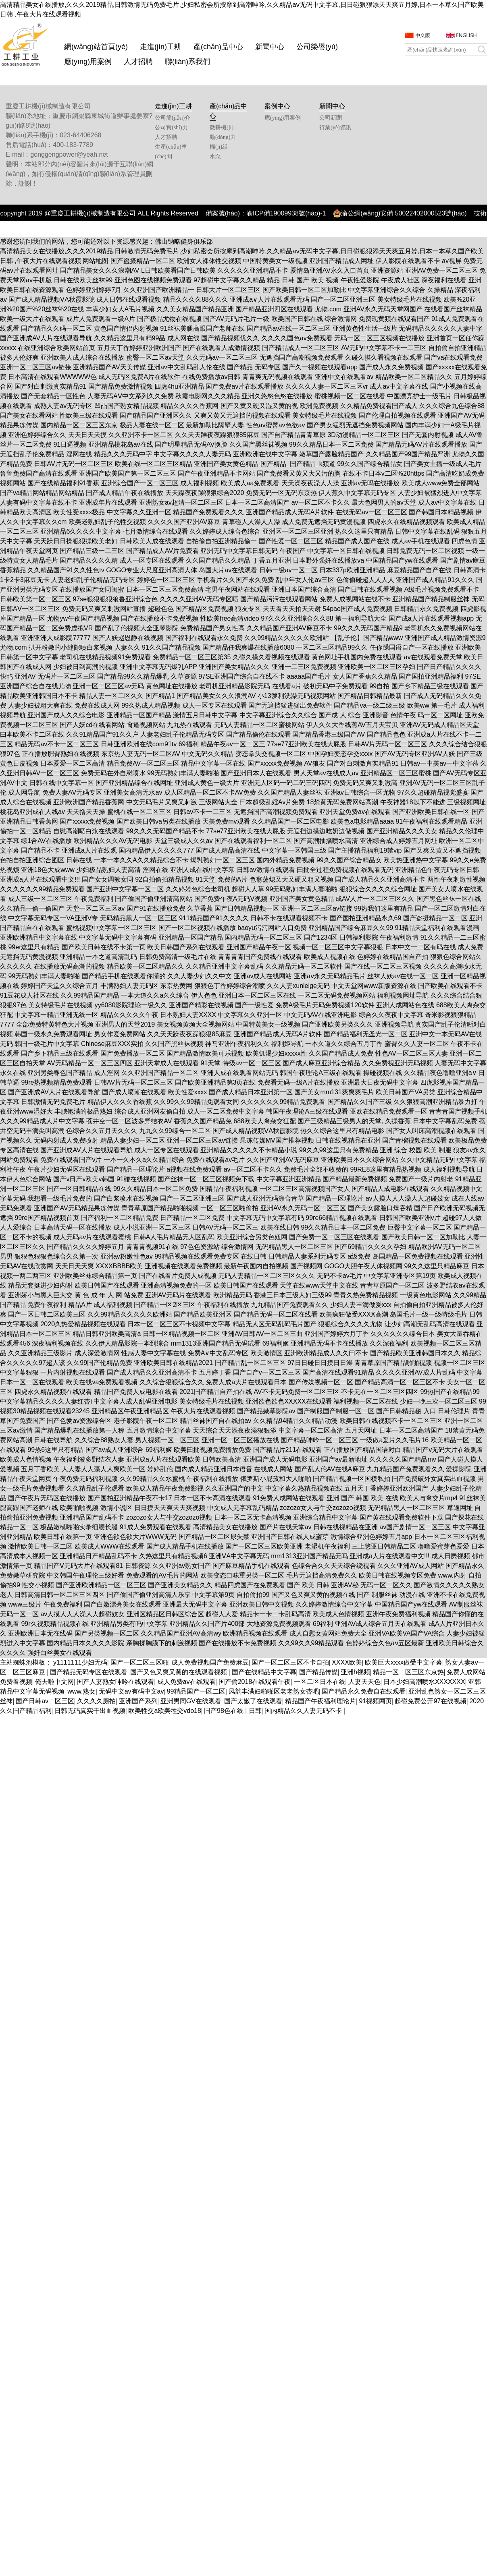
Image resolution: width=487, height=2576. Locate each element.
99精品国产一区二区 (196, 1691)
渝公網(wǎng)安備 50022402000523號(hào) (399, 213)
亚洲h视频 (355, 1672)
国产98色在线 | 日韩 (233, 1710)
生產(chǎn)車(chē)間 (171, 151)
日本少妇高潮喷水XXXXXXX (424, 1681)
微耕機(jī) (221, 127)
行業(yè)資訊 (335, 127)
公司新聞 (330, 118)
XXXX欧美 (347, 1662)
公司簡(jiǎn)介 (172, 118)
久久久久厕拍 (96, 1701)
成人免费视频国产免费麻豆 (210, 1662)
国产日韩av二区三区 (45, 1701)
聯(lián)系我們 (187, 62)
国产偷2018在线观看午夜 (255, 1681)
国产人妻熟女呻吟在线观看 (115, 1681)
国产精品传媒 (318, 1672)
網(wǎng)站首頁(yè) (96, 47)
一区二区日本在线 (319, 1681)
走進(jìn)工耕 (160, 47)
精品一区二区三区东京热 (408, 1672)
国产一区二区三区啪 (139, 1662)
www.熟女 (81, 1691)
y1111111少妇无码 (80, 1662)
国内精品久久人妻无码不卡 (303, 1710)
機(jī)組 (219, 147)
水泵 (215, 156)
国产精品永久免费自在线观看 (364, 1691)
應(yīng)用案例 (88, 62)
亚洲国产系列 (138, 1701)
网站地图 (95, 260)
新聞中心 (269, 47)
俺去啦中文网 (54, 1681)
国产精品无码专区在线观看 (88, 1672)
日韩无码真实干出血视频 (89, 1710)
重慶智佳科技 (260, 231)
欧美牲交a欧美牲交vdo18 (164, 1710)
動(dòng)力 (223, 137)
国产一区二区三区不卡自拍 (290, 1662)
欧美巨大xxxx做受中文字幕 (403, 1662)
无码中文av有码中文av (131, 1691)
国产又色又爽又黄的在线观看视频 (179, 1672)
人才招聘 (138, 62)
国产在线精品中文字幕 (264, 1672)
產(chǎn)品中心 (218, 47)
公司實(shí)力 (171, 127)
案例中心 (277, 106)
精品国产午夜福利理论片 (320, 1701)
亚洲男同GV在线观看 (190, 1701)
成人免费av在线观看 (186, 1681)
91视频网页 (375, 1701)
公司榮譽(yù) (317, 47)
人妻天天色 (364, 1681)
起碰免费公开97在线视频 (430, 1701)
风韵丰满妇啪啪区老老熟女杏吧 (274, 1691)
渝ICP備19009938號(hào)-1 (286, 213)
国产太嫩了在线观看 (253, 1701)
